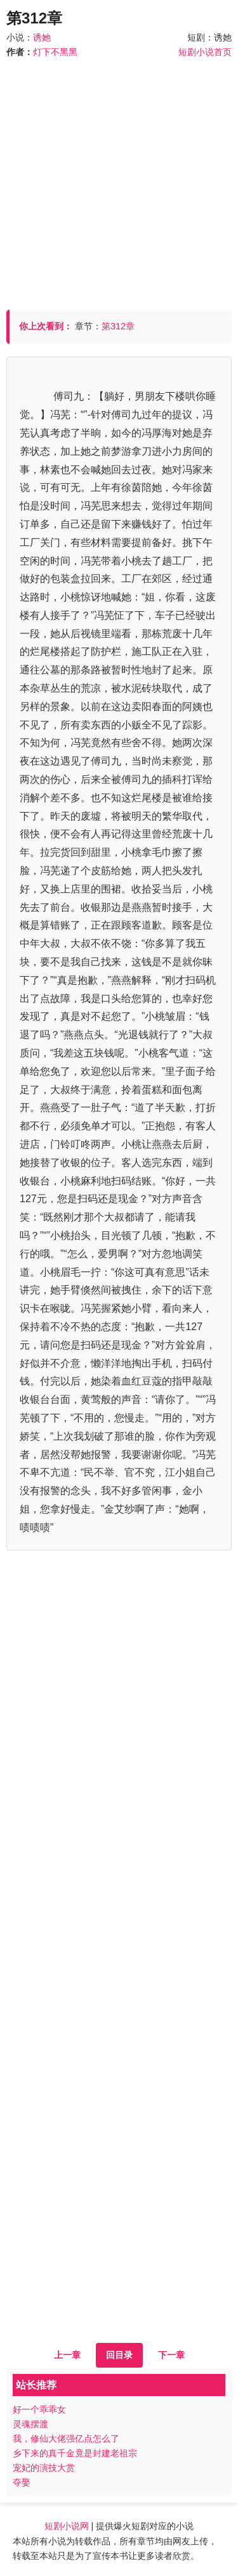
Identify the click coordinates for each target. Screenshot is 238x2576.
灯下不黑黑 (55, 52)
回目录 (119, 2355)
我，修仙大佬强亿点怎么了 (66, 2438)
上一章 (67, 2355)
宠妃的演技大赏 (44, 2468)
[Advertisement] (119, 178)
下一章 (171, 2355)
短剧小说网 (66, 2526)
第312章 (118, 326)
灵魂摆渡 (30, 2424)
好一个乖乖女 (39, 2409)
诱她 (42, 37)
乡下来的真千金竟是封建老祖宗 (75, 2453)
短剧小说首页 (205, 52)
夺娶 (21, 2482)
